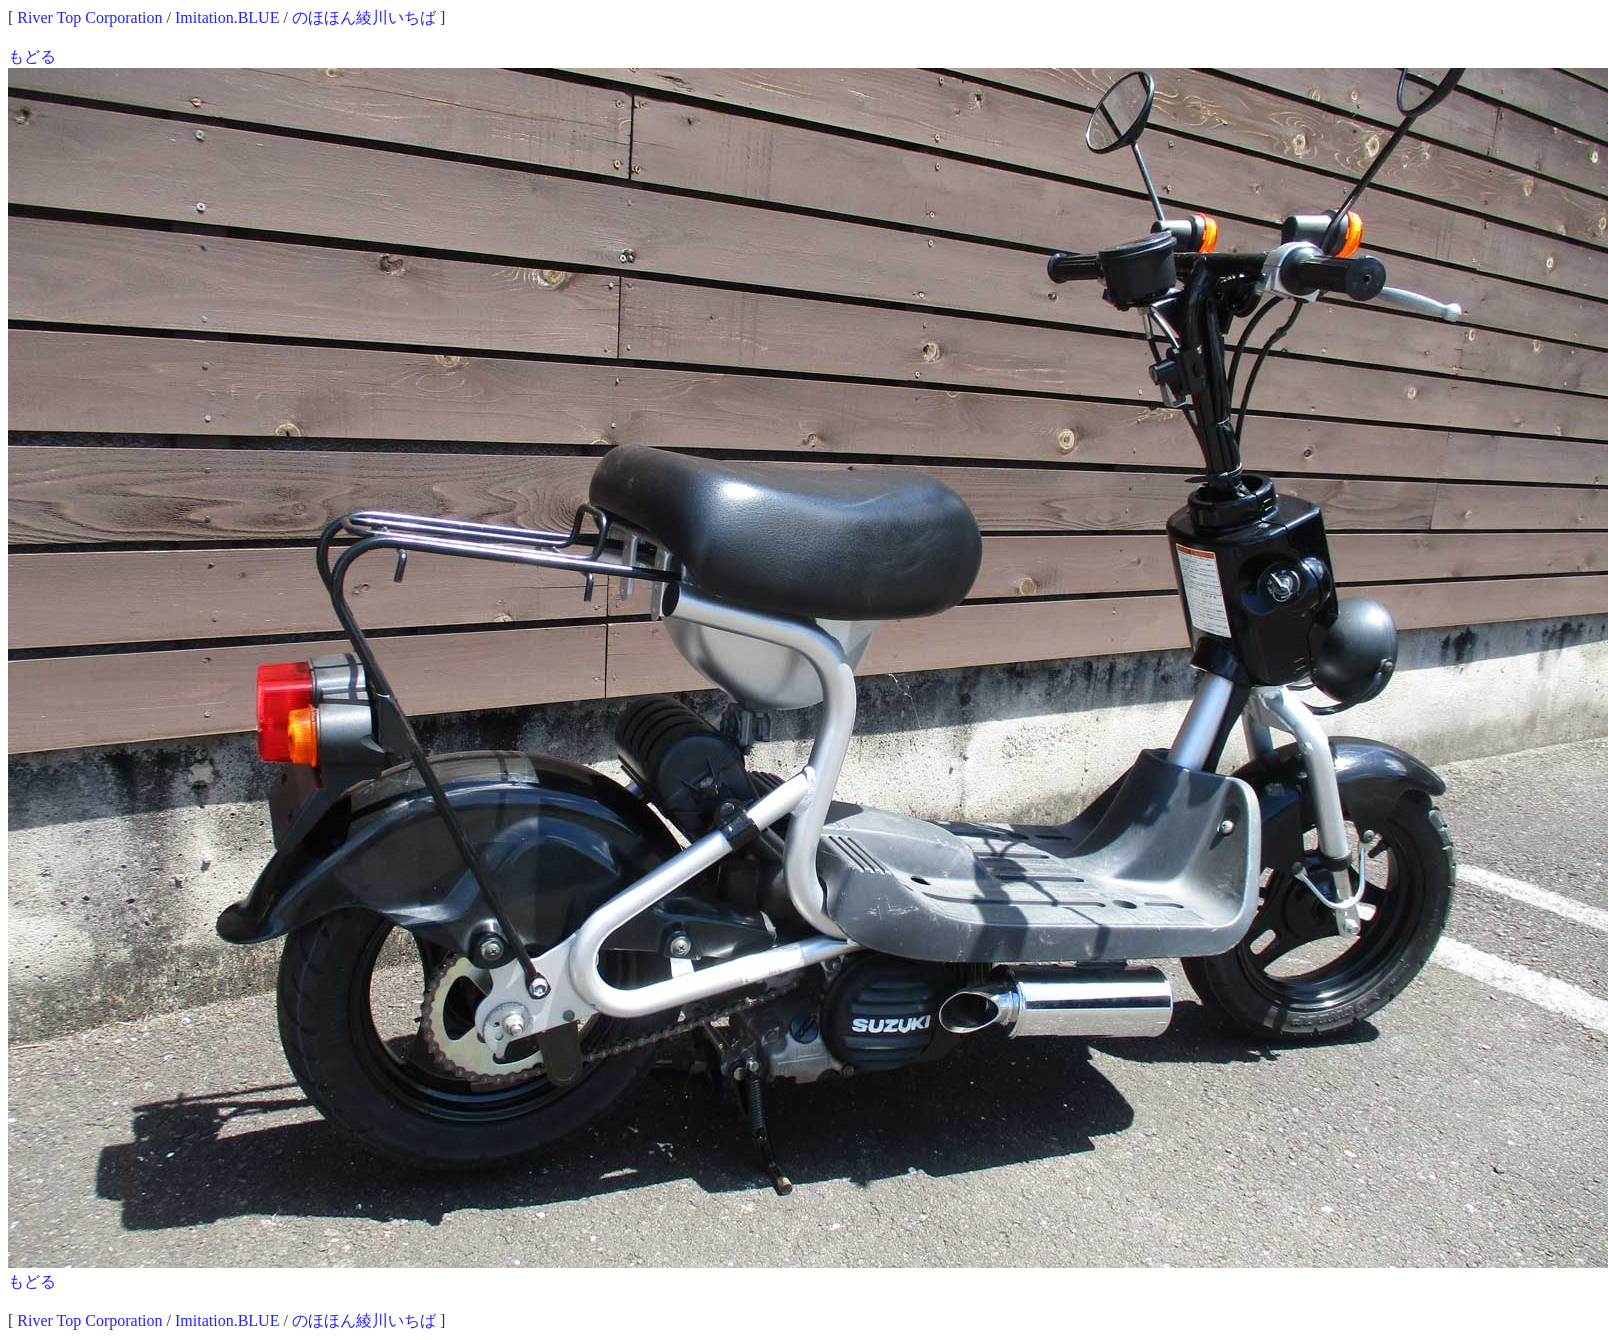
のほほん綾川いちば (364, 17)
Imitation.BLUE (227, 17)
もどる (32, 56)
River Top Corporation (89, 17)
